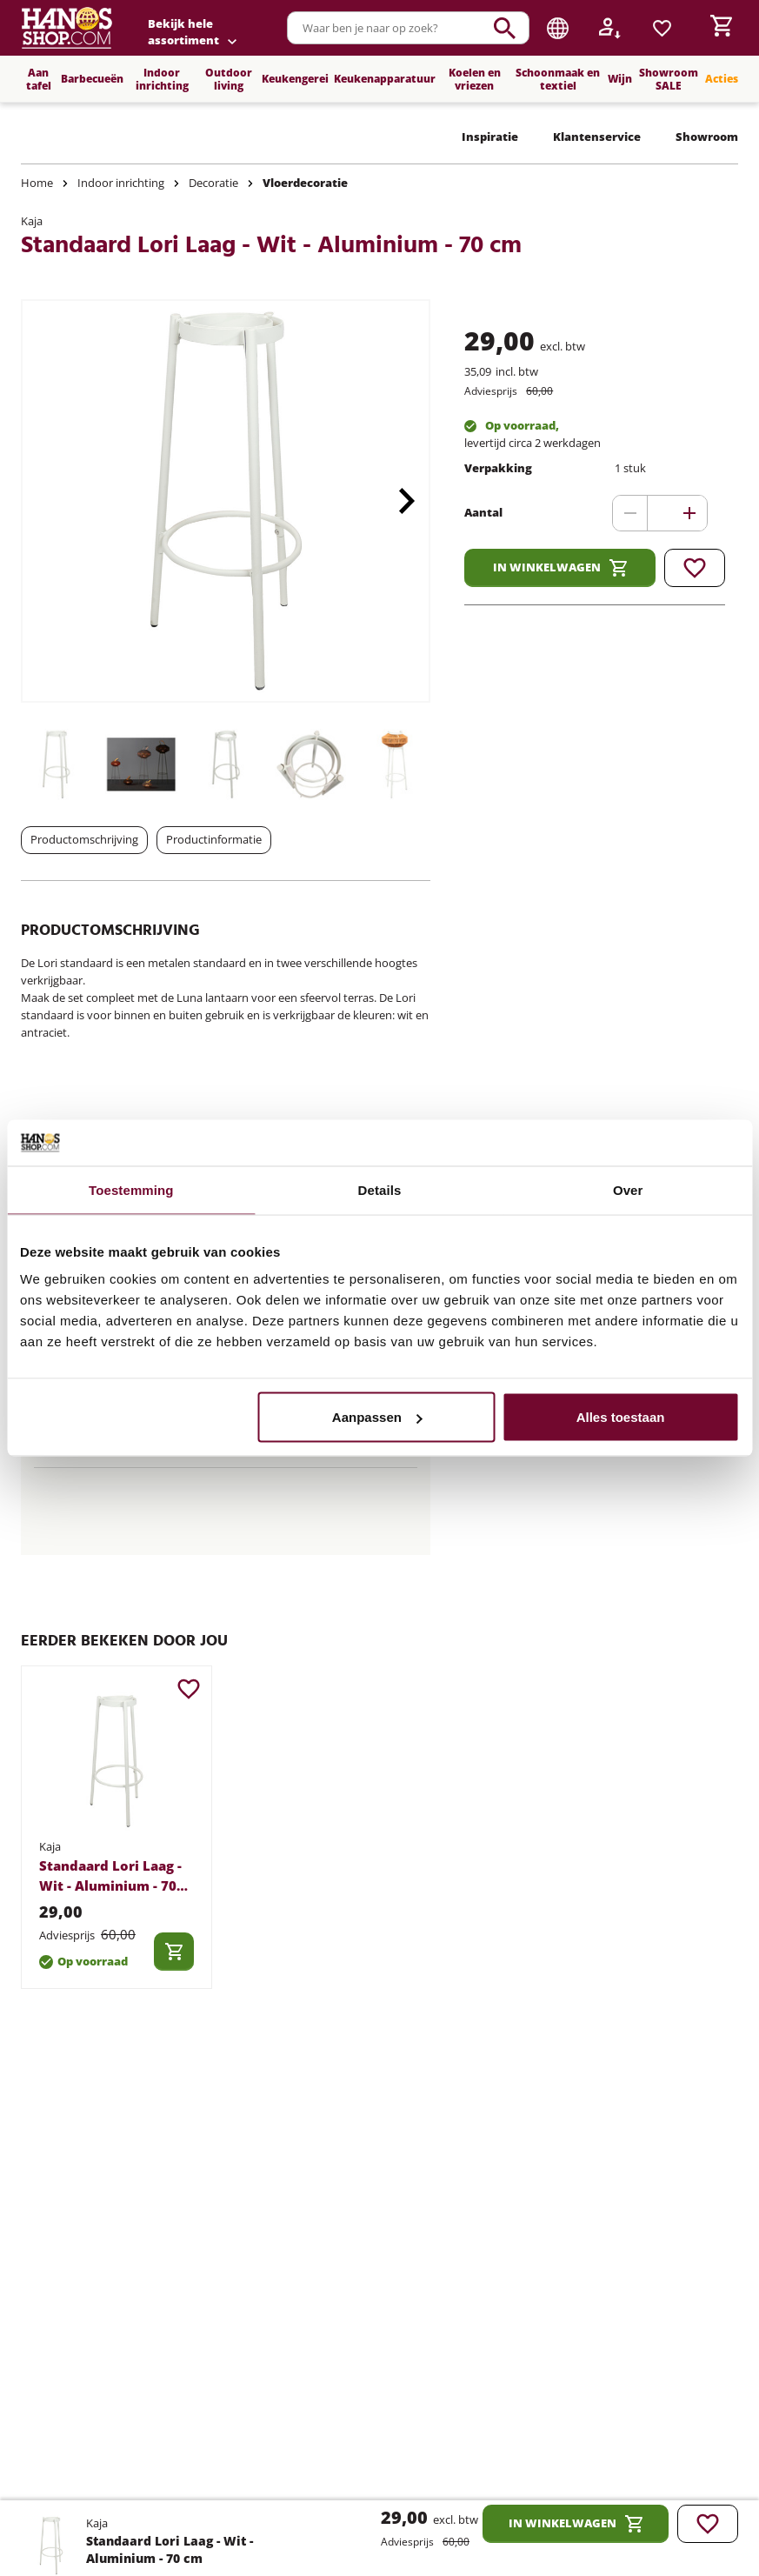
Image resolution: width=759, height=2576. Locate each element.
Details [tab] (380, 1189)
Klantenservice (597, 136)
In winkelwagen (560, 568)
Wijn (620, 78)
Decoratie (213, 182)
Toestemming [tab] (131, 1189)
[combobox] (408, 27)
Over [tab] (628, 1189)
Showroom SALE (668, 79)
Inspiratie (490, 136)
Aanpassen (377, 1417)
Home (37, 182)
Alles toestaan (620, 1417)
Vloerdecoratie (305, 182)
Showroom (707, 136)
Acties (721, 78)
